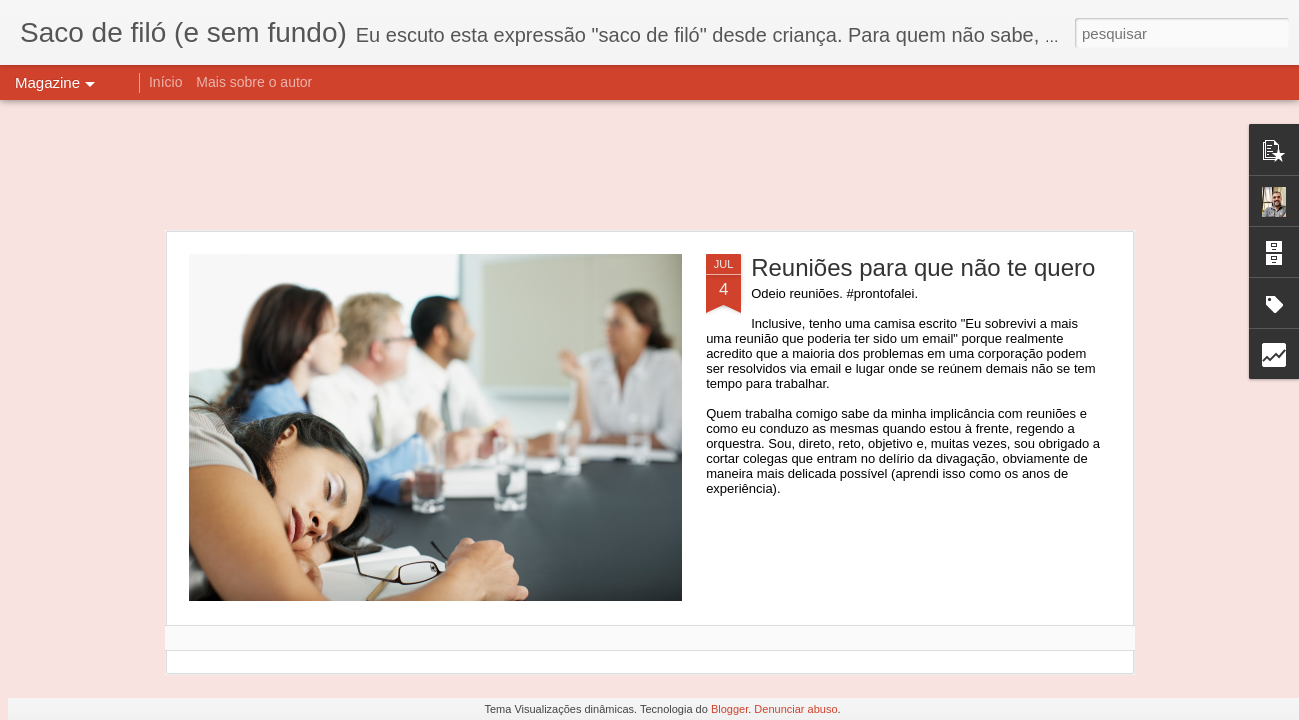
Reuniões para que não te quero (923, 267)
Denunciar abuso (795, 709)
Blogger (729, 709)
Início (165, 82)
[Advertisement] (650, 165)
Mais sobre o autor (254, 82)
